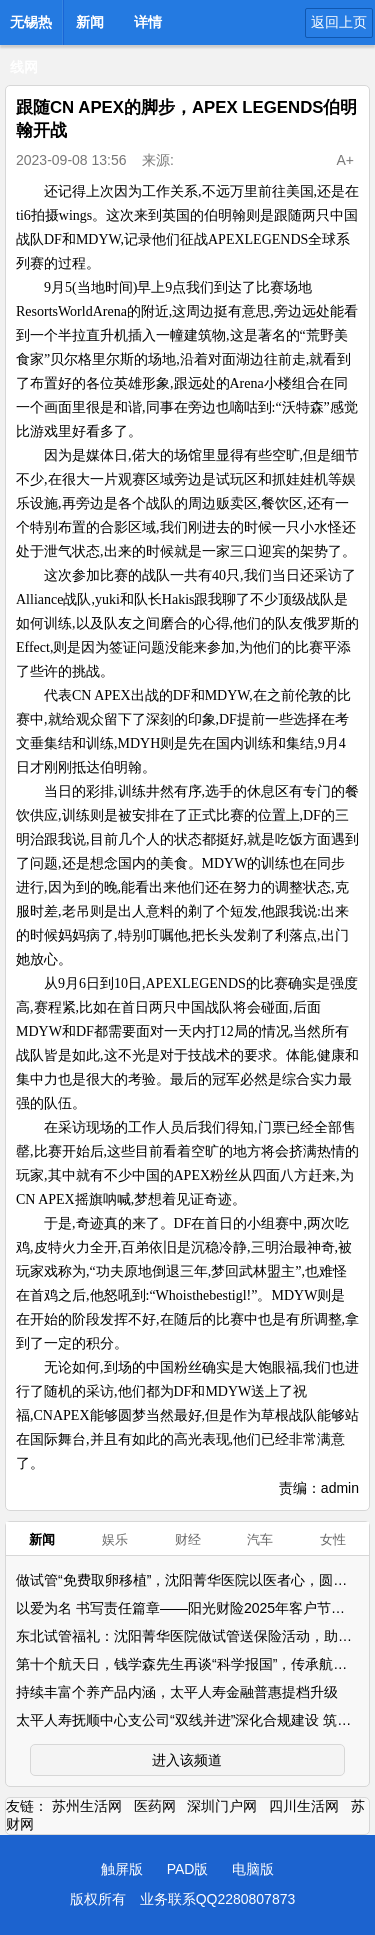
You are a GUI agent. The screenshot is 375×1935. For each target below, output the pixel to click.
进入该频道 (187, 1760)
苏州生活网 (87, 1806)
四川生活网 (304, 1806)
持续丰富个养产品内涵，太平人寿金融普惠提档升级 (177, 1692)
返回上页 (339, 22)
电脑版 (253, 1869)
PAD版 (188, 1869)
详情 (148, 22)
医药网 (155, 1806)
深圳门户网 (222, 1806)
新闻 (90, 22)
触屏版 (122, 1869)
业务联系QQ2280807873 (218, 1899)
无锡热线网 (31, 28)
